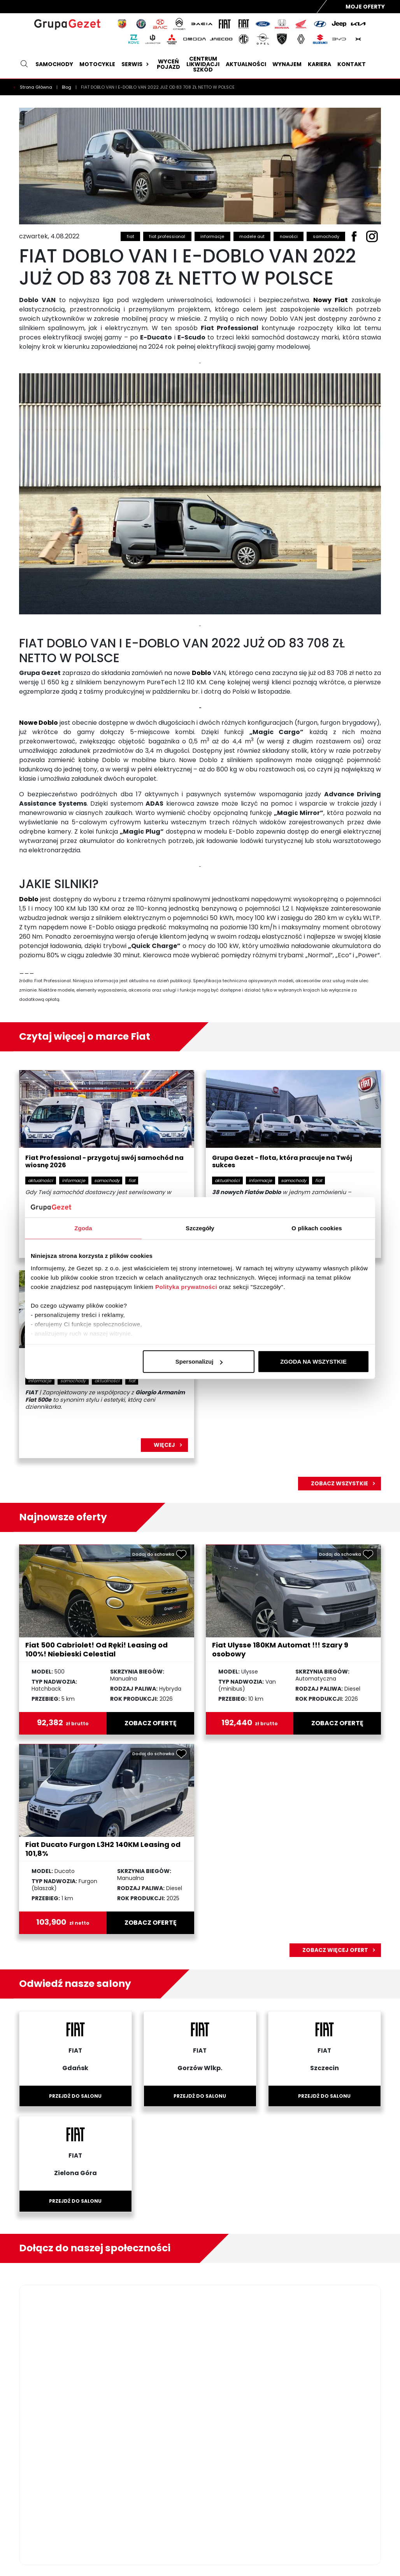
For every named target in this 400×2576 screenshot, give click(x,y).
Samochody (54, 64)
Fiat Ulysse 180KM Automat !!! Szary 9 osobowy (280, 1649)
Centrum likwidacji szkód (202, 64)
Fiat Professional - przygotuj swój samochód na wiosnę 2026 (104, 1162)
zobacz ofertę (151, 1723)
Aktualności (246, 64)
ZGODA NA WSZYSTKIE (313, 1361)
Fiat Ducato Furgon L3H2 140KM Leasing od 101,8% (103, 1849)
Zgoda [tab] (83, 1228)
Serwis (136, 64)
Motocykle (97, 64)
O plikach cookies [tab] (316, 1228)
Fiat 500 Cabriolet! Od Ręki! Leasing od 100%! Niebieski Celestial (96, 1649)
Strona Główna (36, 87)
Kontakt (351, 64)
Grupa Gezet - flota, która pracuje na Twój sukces (282, 1162)
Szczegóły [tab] (200, 1228)
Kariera (319, 64)
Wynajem (287, 64)
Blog (67, 87)
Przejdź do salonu (75, 2096)
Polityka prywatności (186, 1286)
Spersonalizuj (199, 1361)
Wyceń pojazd (168, 64)
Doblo (201, 672)
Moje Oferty (365, 6)
